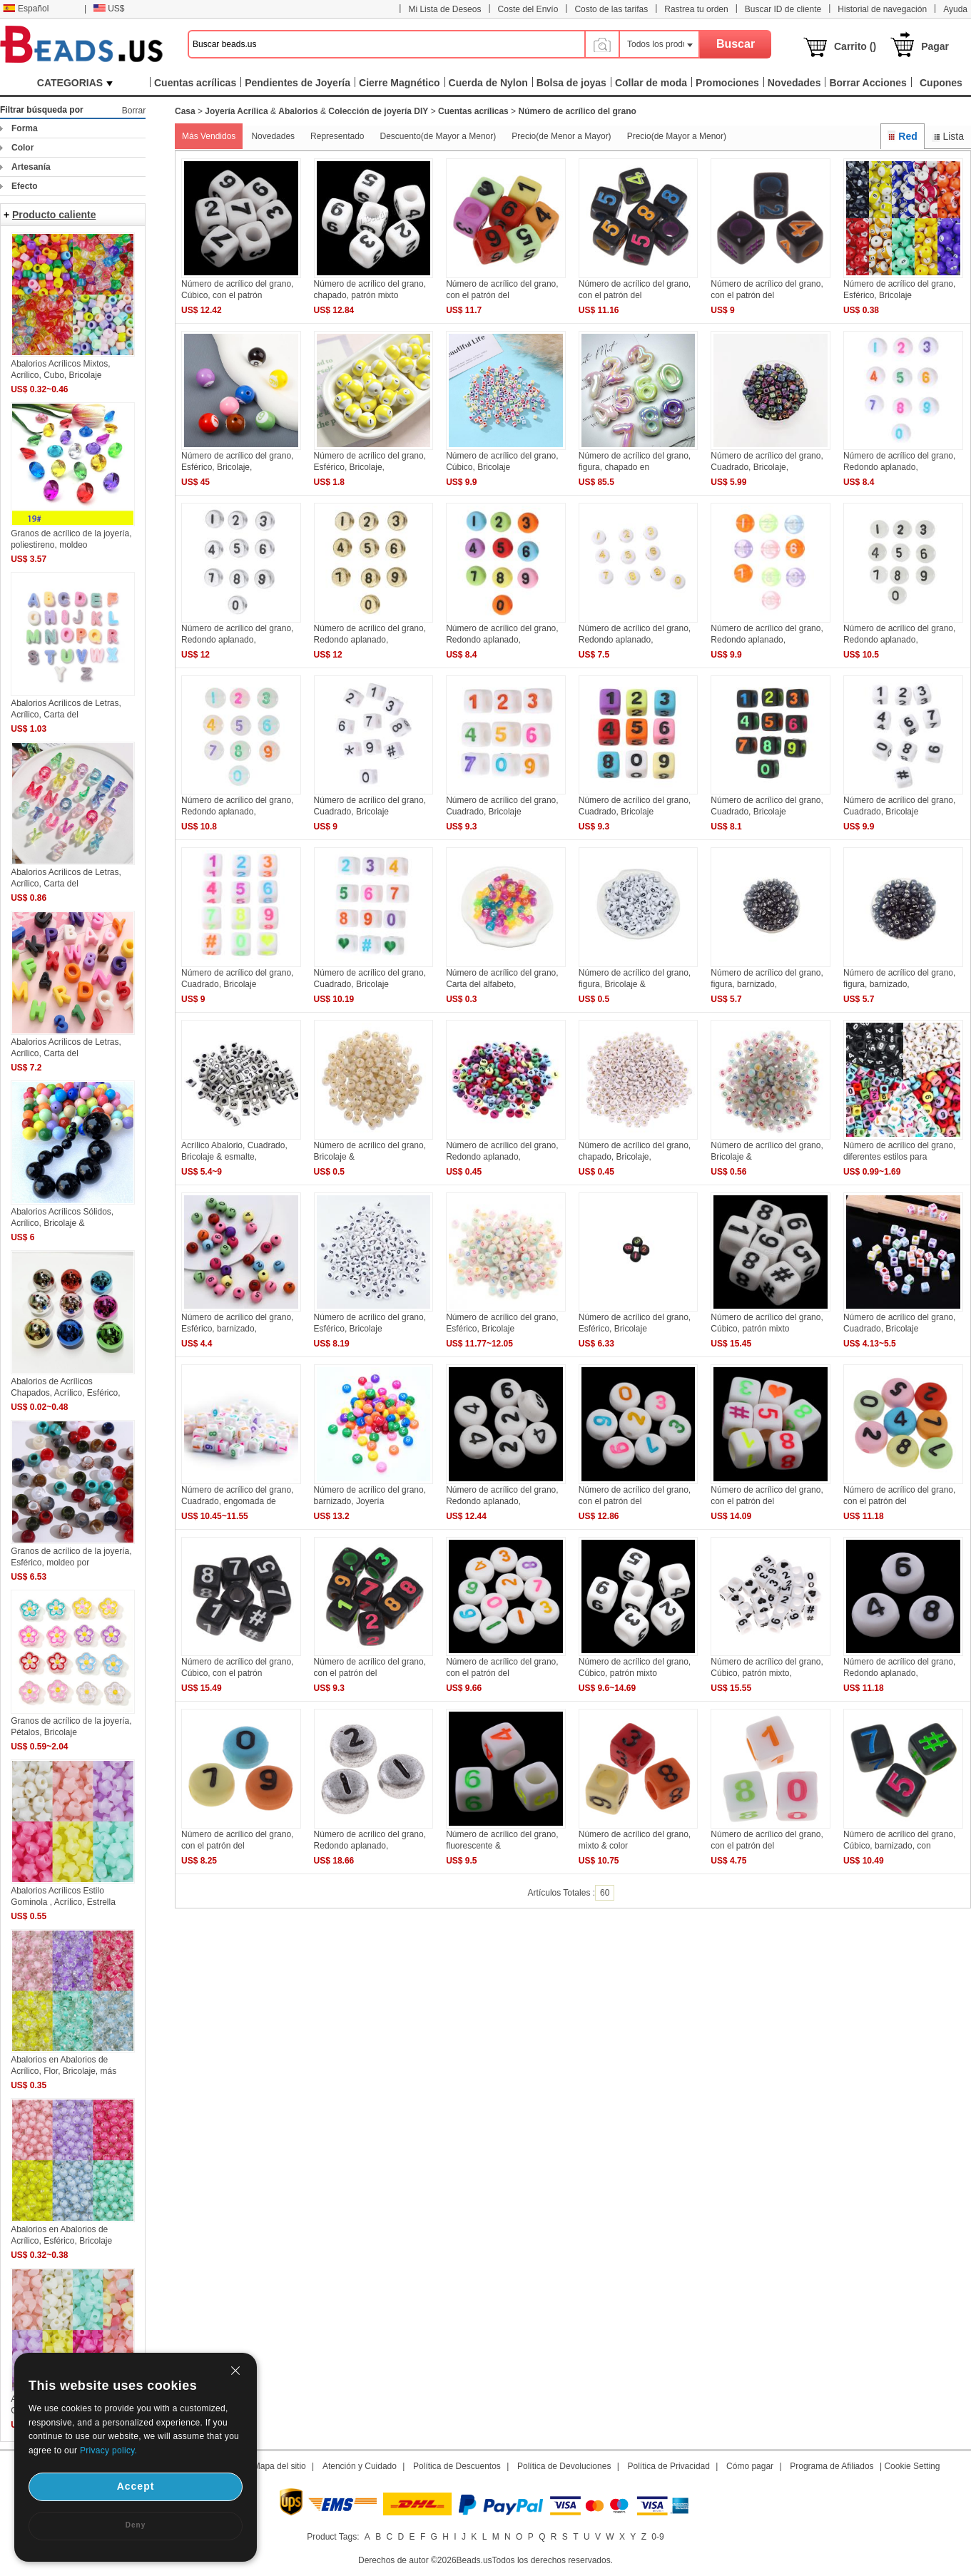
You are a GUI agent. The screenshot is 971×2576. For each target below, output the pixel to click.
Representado (337, 136)
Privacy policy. (108, 2450)
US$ (108, 9)
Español (26, 9)
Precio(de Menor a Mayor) (561, 136)
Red (902, 136)
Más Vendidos (208, 136)
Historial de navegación (882, 9)
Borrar (134, 111)
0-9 (657, 2537)
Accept (136, 2486)
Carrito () (855, 46)
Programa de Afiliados (831, 2466)
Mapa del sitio (279, 2466)
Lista (948, 136)
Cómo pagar (749, 2466)
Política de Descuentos (457, 2466)
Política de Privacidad (669, 2466)
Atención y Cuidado (359, 2466)
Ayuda (955, 9)
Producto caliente (54, 214)
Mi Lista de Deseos (444, 9)
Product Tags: (333, 2537)
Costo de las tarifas (611, 9)
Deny (136, 2525)
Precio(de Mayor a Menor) (676, 136)
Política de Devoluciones (564, 2466)
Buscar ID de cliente (783, 9)
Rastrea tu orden (696, 9)
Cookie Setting (912, 2466)
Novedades (273, 136)
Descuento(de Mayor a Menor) (438, 136)
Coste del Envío (528, 9)
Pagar (935, 46)
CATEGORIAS (75, 82)
